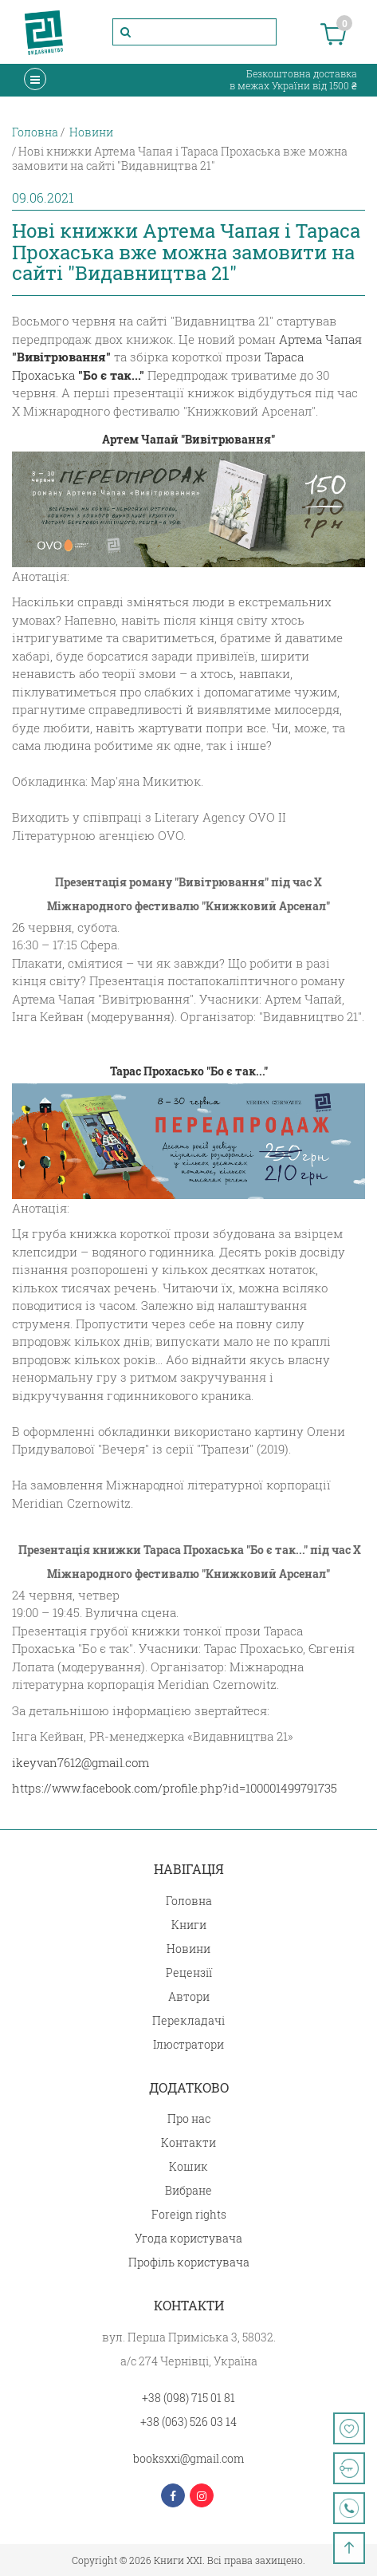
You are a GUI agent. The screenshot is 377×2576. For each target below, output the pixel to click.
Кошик (188, 2166)
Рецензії (189, 1972)
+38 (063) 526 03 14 (188, 2421)
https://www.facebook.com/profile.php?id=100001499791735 (174, 1788)
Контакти (188, 2142)
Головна (189, 1900)
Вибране (188, 2190)
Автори (189, 1996)
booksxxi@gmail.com (188, 2458)
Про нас (188, 2118)
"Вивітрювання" (61, 357)
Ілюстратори (188, 2044)
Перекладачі (188, 2020)
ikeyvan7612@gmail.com (80, 1762)
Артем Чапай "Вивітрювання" (188, 439)
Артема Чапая (320, 339)
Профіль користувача (188, 2262)
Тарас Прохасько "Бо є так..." (189, 1071)
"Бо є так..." (111, 375)
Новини (188, 1948)
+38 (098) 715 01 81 (188, 2397)
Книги (188, 1924)
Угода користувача (188, 2238)
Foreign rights (188, 2214)
